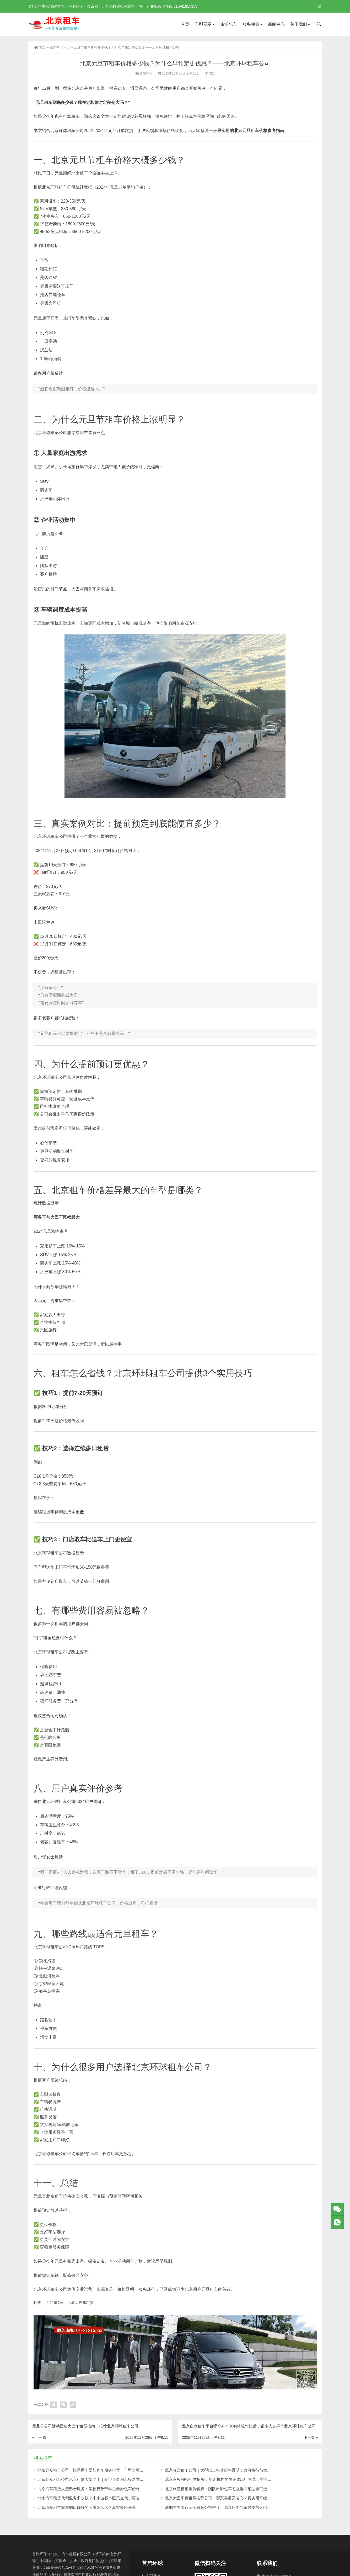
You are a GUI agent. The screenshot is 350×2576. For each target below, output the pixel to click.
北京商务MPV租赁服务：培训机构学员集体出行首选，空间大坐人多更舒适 (230, 2479)
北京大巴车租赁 (81, 2302)
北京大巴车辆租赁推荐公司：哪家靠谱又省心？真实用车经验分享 (222, 2498)
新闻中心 (276, 24)
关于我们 (298, 24)
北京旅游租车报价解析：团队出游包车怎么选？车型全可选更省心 (222, 2489)
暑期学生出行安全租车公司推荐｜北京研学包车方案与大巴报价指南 (224, 2507)
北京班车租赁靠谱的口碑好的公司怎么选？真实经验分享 (86, 2507)
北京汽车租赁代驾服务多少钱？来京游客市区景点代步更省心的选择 (96, 2498)
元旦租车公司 (54, 2302)
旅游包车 (228, 24)
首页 (185, 24)
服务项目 (251, 24)
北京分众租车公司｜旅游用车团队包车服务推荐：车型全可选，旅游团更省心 (104, 2470)
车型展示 (203, 24)
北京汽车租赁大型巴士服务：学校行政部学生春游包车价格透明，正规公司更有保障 (110, 2489)
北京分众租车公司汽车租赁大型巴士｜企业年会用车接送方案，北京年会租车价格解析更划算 (118, 2479)
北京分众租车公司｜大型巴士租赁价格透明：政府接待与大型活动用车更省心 (232, 2470)
